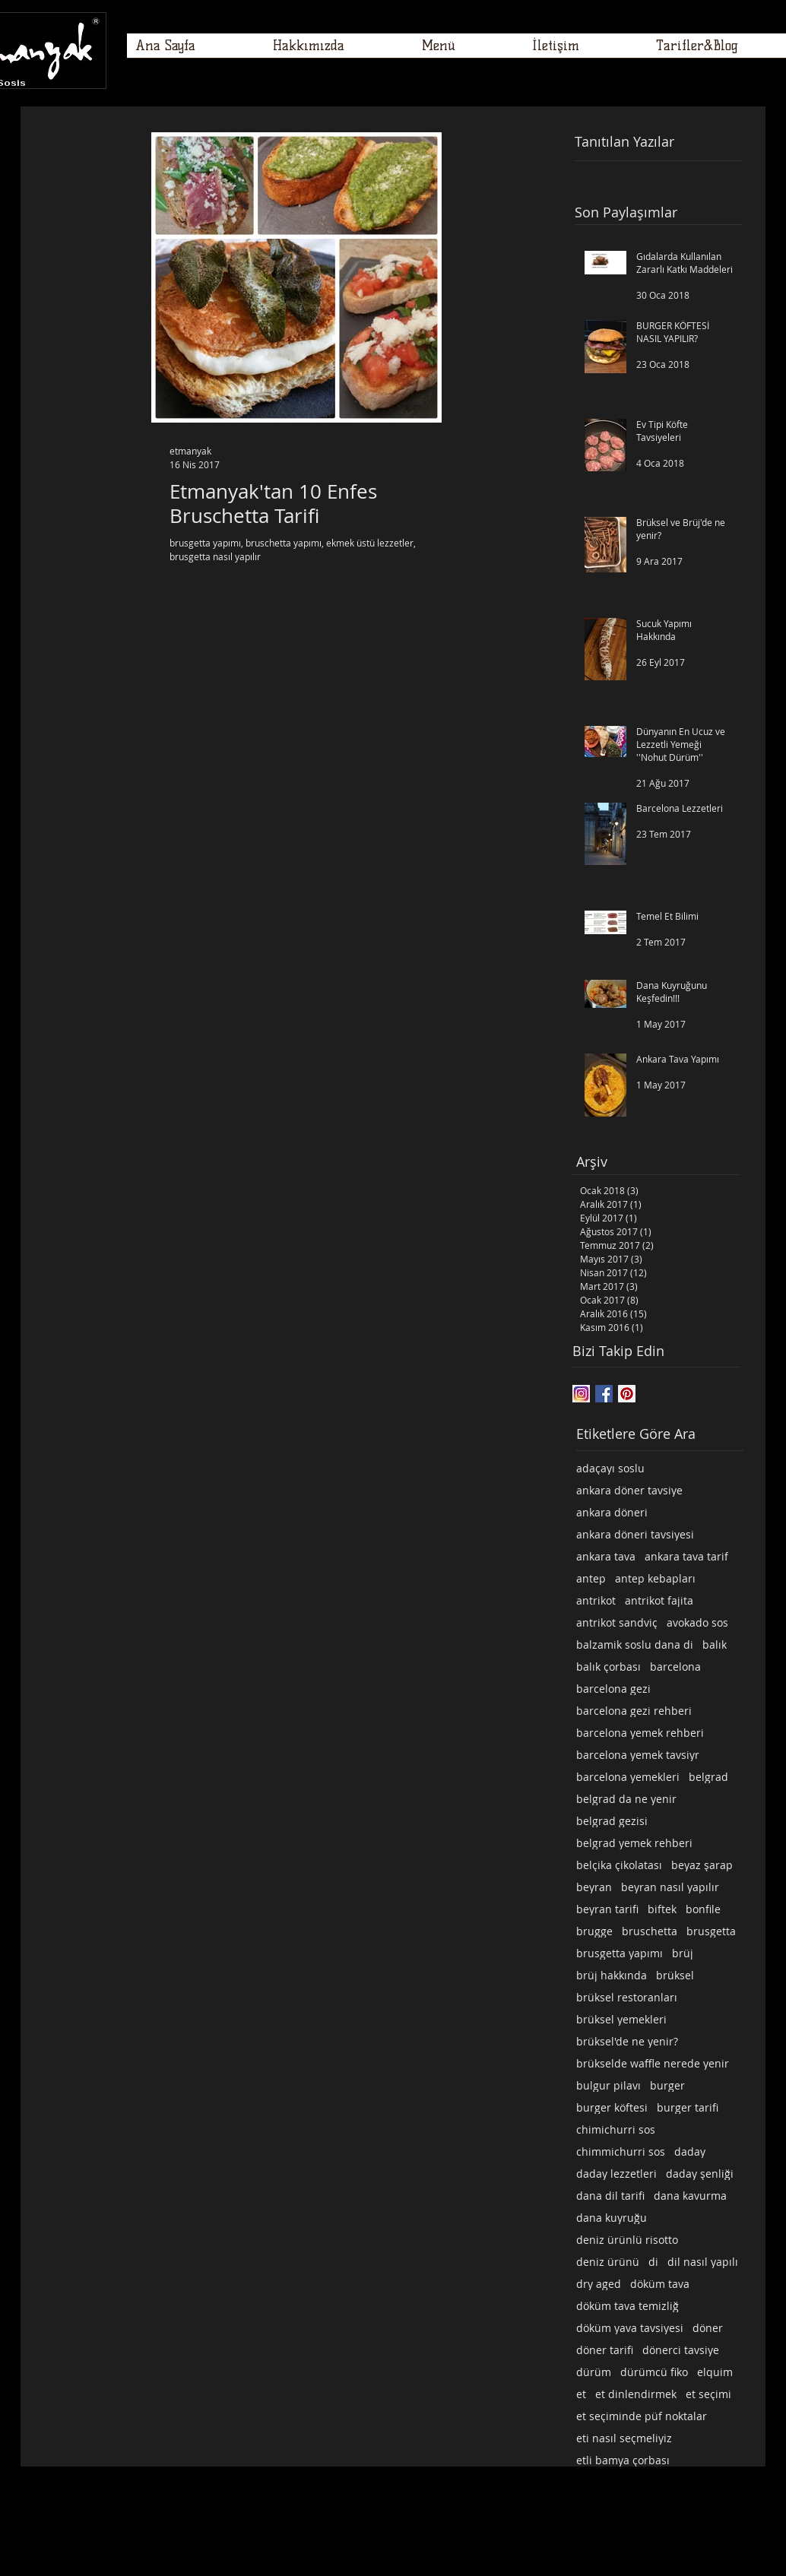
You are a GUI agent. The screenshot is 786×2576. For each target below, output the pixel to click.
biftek (662, 1909)
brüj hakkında (611, 1975)
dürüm (593, 2371)
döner (708, 2327)
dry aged (598, 2283)
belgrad (708, 1776)
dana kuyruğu (611, 2217)
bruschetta (649, 1931)
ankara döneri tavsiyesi (635, 1534)
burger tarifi (687, 2107)
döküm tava (659, 2283)
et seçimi (708, 2393)
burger (667, 2085)
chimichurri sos (615, 2129)
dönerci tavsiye (680, 2349)
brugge (594, 1931)
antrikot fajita (659, 1600)
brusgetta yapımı (619, 1953)
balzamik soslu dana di (634, 1644)
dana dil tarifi (610, 2195)
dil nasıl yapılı (702, 2261)
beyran (594, 1887)
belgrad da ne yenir (626, 1798)
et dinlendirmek (636, 2393)
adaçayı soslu (610, 1468)
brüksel (675, 1975)
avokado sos (697, 1622)
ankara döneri (612, 1512)
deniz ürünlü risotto (627, 2239)
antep (591, 1578)
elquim (715, 2371)
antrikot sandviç (617, 1622)
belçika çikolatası (619, 1864)
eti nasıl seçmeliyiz (624, 2438)
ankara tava (605, 1556)
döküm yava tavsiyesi (629, 2327)
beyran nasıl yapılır (670, 1887)
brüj (682, 1953)
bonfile (703, 1909)
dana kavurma (690, 2195)
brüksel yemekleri (621, 2019)
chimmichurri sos (620, 2151)
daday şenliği (700, 2173)
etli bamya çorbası (623, 2460)
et (581, 2393)
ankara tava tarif (686, 1556)
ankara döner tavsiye (629, 1490)
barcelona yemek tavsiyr (637, 1754)
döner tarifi (604, 2349)
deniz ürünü (607, 2261)
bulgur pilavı (608, 2085)
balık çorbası (608, 1666)
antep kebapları (655, 1578)
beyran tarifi (607, 1909)
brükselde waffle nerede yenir (652, 2063)
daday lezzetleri (616, 2173)
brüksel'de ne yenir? (627, 2041)
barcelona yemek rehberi (640, 1732)
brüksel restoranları (626, 1997)
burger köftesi (612, 2107)
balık (714, 1644)
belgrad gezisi (612, 1820)
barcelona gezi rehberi (634, 1710)
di (653, 2261)
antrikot (596, 1600)
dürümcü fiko (654, 2371)
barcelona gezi (613, 1688)
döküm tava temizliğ (627, 2305)
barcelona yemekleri (628, 1776)
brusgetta (711, 1931)
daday (689, 2151)
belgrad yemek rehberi (634, 1842)
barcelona (675, 1666)
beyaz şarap (702, 1864)
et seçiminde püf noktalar (641, 2416)
